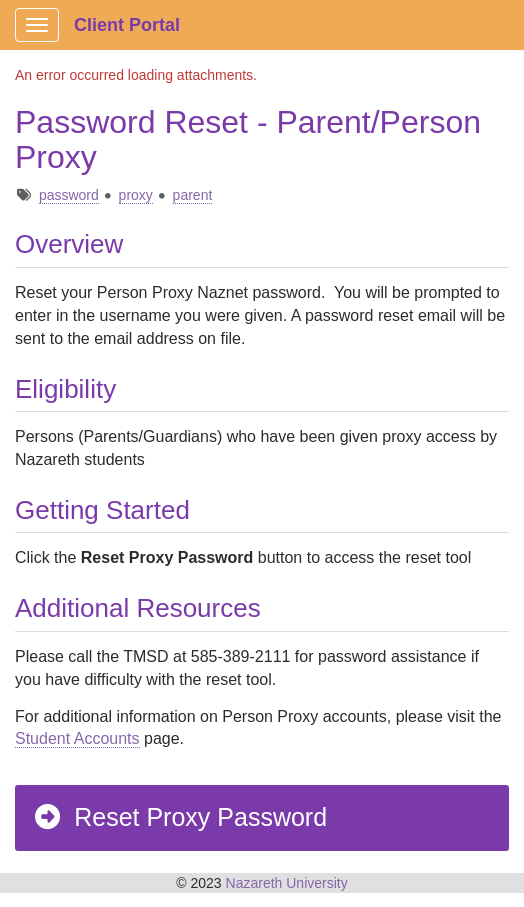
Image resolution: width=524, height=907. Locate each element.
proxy (136, 195)
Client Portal (127, 25)
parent (193, 195)
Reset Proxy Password (179, 817)
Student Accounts (77, 738)
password (69, 195)
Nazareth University (287, 883)
